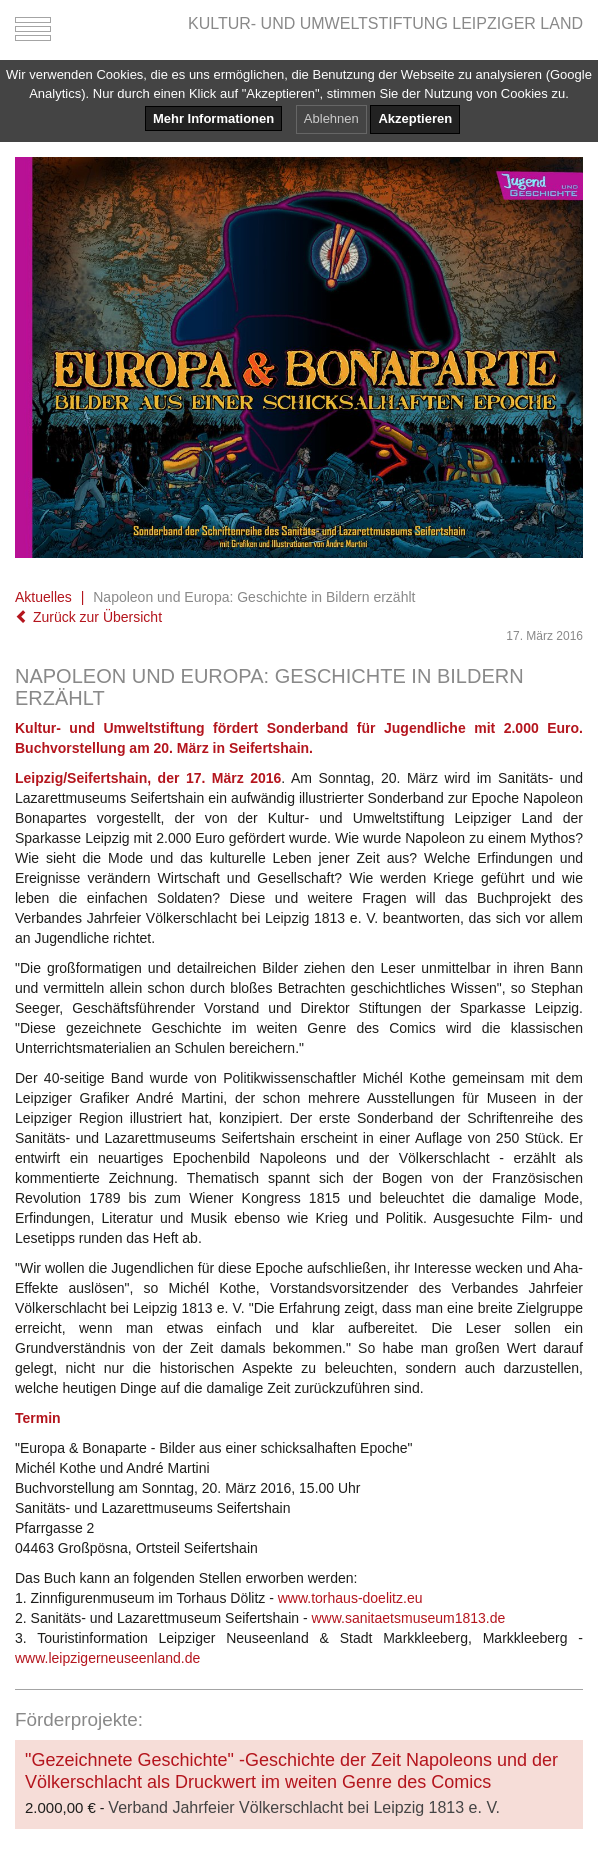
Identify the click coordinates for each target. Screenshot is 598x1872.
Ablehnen (331, 118)
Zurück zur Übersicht (88, 617)
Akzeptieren (415, 118)
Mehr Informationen (213, 118)
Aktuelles (43, 597)
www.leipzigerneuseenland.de (107, 1658)
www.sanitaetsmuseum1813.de (408, 1618)
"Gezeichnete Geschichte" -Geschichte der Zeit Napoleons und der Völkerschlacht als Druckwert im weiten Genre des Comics (291, 1771)
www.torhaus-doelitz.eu (350, 1598)
